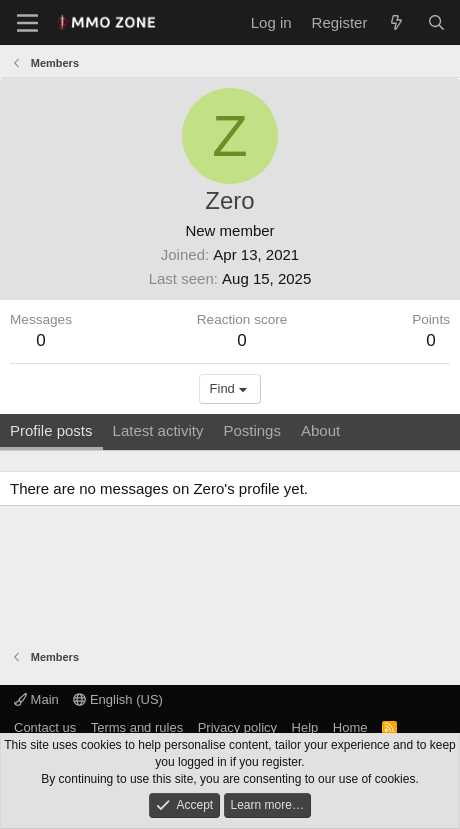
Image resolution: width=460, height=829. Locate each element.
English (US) (118, 699)
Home (350, 727)
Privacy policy (237, 727)
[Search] (436, 22)
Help (305, 727)
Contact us (45, 727)
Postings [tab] (252, 430)
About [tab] (320, 430)
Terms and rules (137, 727)
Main (36, 699)
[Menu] (27, 23)
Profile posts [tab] (51, 430)
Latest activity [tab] (158, 430)
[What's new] (396, 22)
